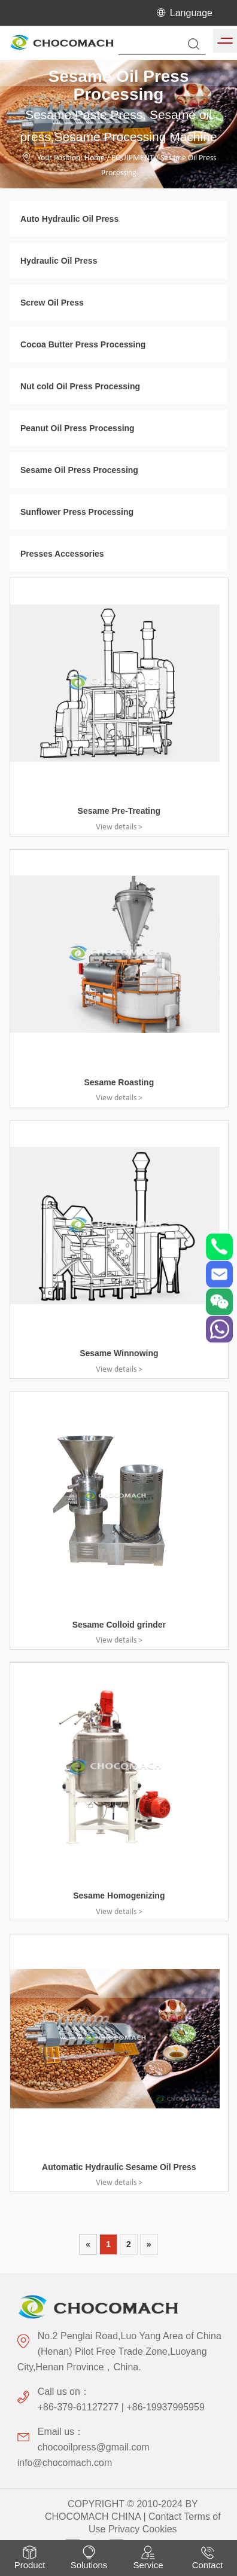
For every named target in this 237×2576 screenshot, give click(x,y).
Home (94, 158)
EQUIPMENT (132, 158)
